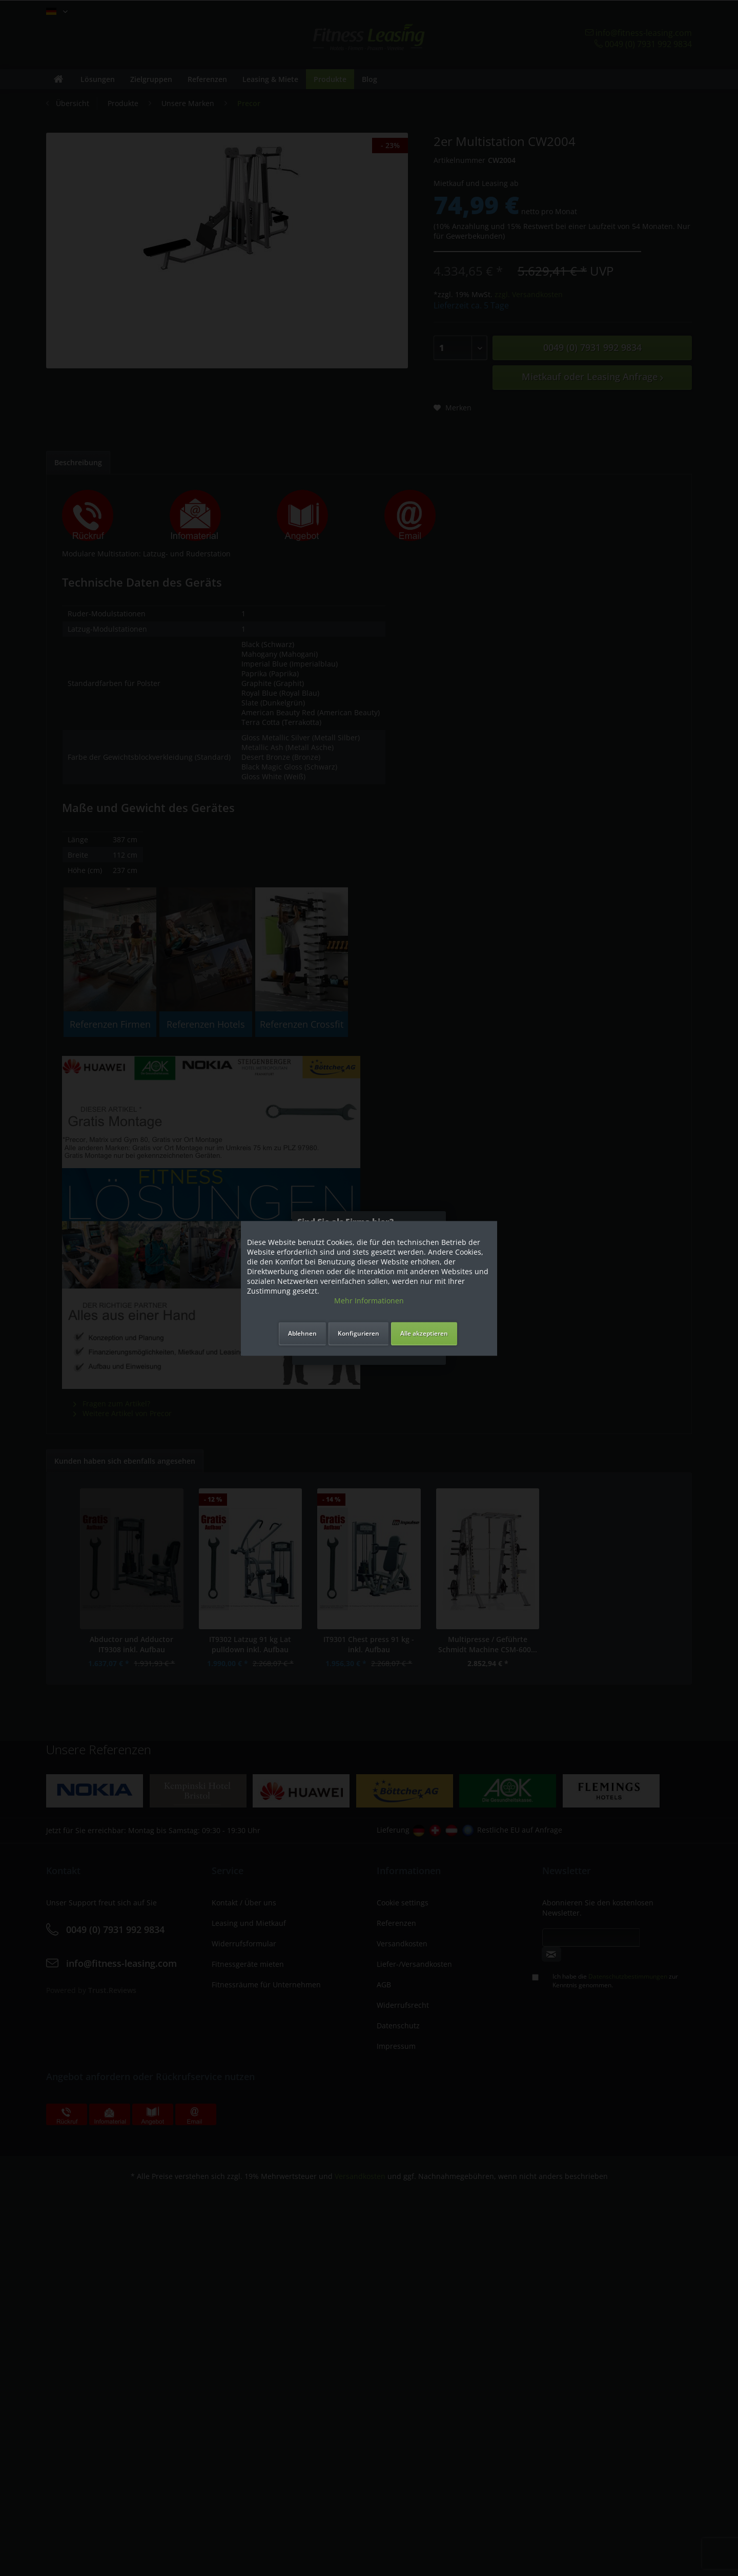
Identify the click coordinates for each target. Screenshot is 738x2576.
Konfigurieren (358, 1333)
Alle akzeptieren (424, 1333)
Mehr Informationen (369, 1300)
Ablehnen (302, 1333)
